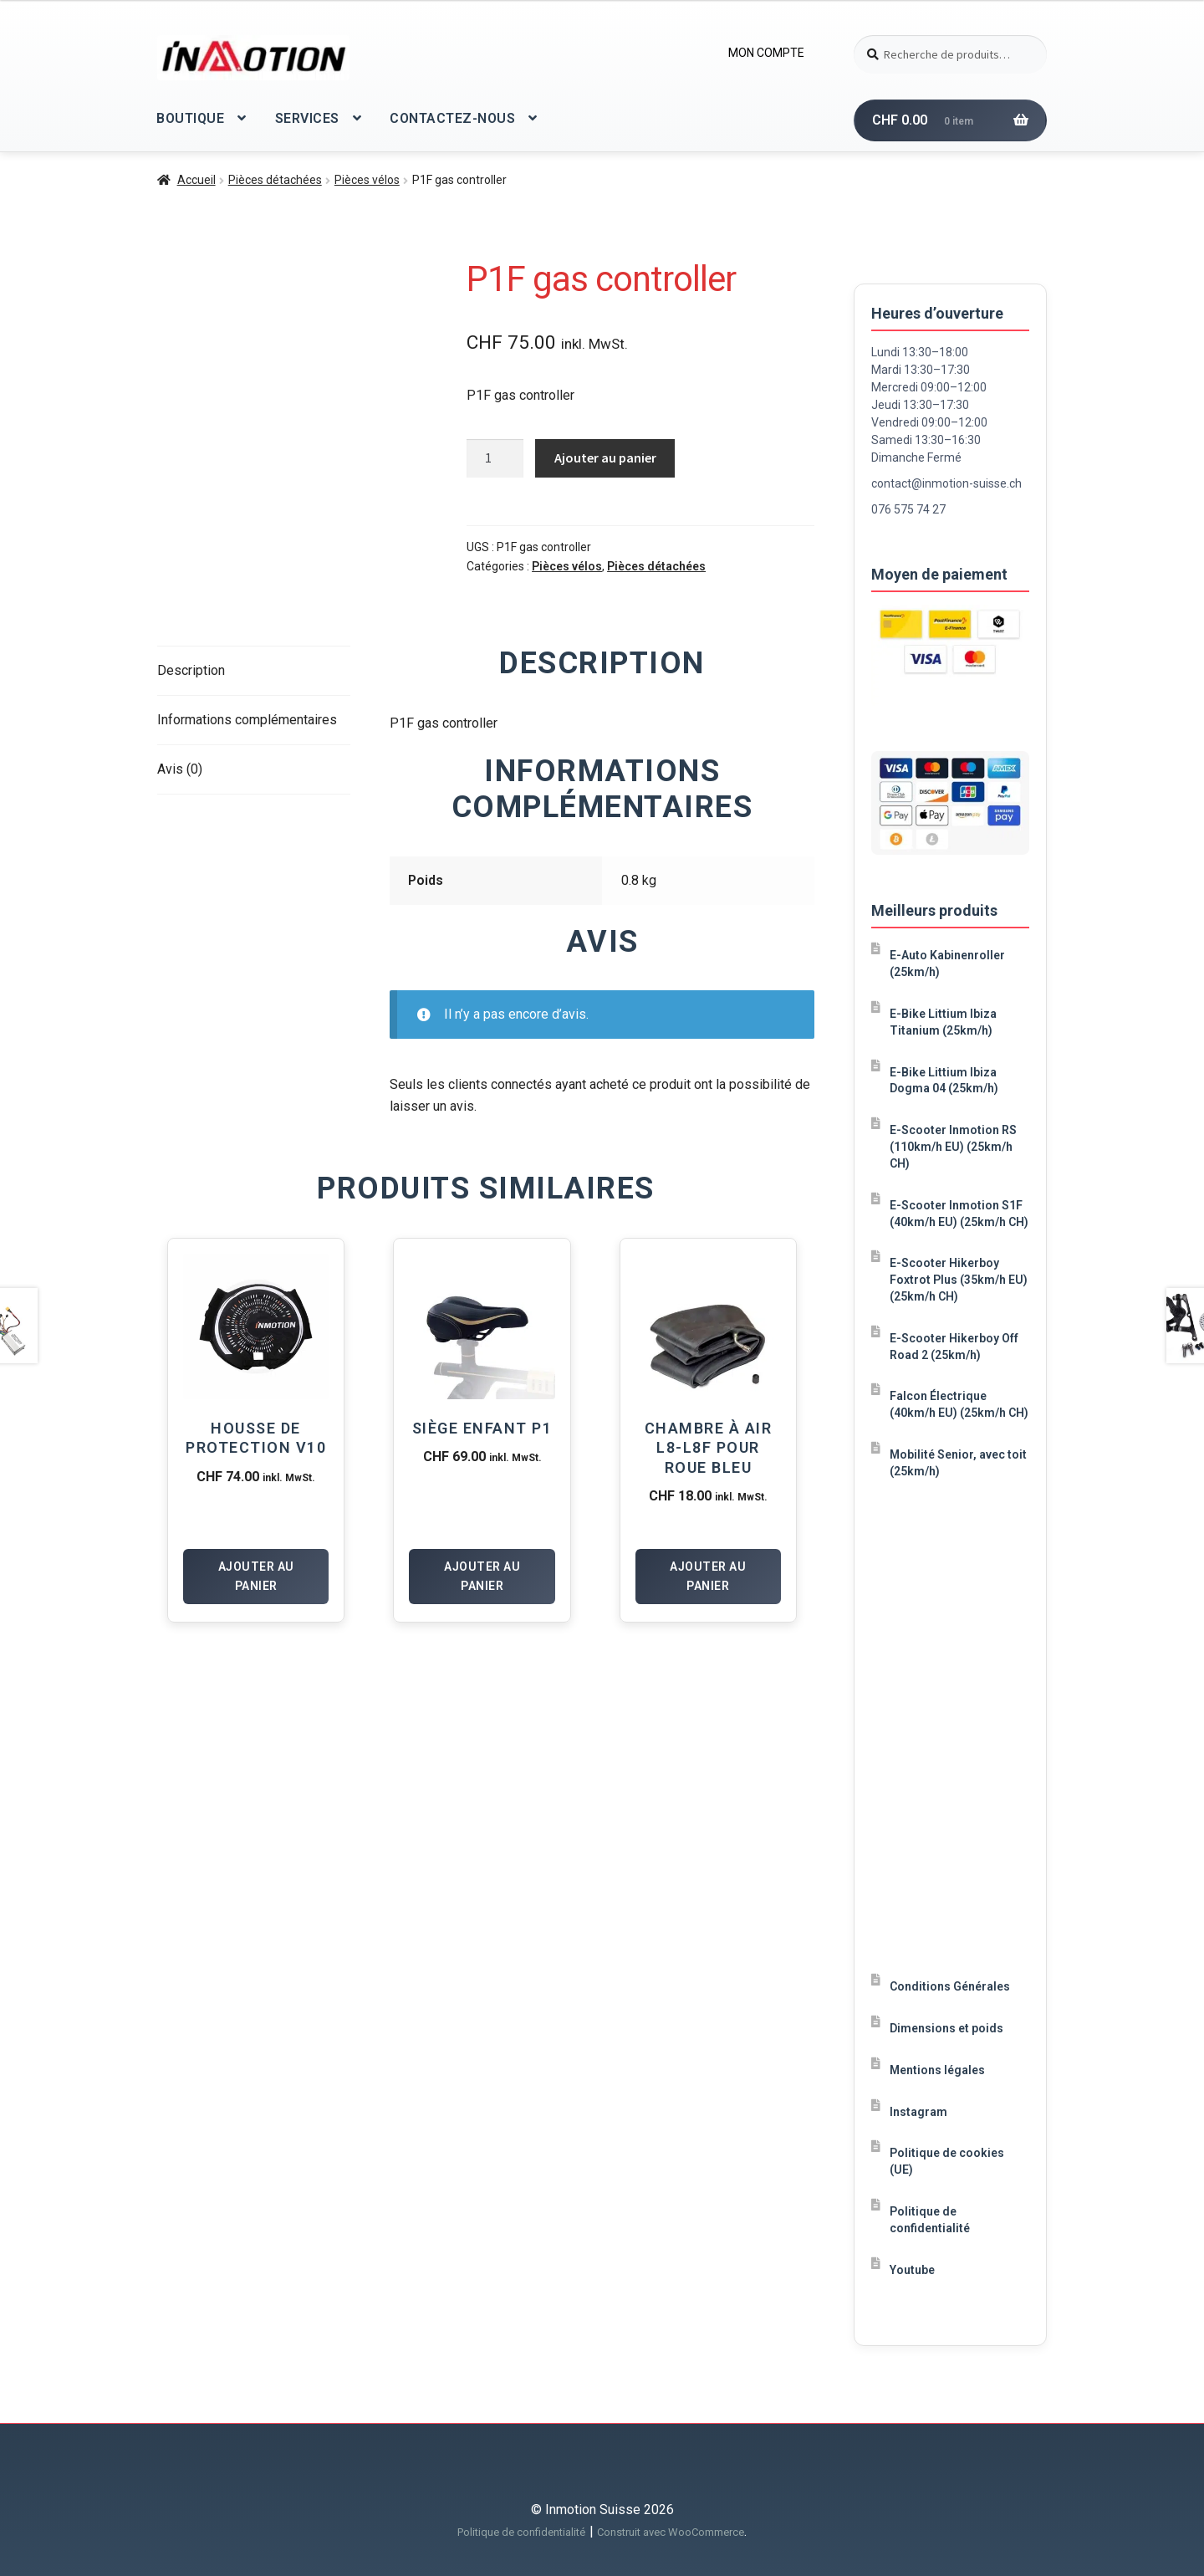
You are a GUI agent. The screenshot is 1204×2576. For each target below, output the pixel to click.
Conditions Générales (950, 1986)
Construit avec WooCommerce (670, 2532)
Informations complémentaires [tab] (247, 720)
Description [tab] (191, 670)
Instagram (918, 2112)
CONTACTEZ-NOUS (452, 118)
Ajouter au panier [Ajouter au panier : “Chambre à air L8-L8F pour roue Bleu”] (708, 1576)
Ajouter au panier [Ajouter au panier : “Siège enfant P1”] (482, 1576)
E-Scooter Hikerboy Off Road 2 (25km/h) (954, 1346)
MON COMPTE (766, 52)
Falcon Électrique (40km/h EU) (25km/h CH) (959, 1404)
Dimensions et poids (946, 2028)
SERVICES (307, 118)
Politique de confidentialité (930, 2220)
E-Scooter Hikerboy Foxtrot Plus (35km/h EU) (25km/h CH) (959, 1279)
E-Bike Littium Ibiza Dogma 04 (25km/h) (944, 1081)
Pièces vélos (367, 180)
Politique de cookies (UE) (947, 2161)
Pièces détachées (275, 180)
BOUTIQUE (190, 118)
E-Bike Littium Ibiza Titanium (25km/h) (943, 1022)
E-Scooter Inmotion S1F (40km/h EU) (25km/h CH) (959, 1214)
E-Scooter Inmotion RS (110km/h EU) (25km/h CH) (953, 1146)
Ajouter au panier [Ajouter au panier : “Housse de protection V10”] (256, 1576)
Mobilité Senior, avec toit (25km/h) (958, 1463)
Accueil (196, 180)
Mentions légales (937, 2070)
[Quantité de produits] (495, 458)
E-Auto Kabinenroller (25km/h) (947, 963)
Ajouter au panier (605, 457)
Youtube (912, 2270)
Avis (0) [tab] (179, 769)
